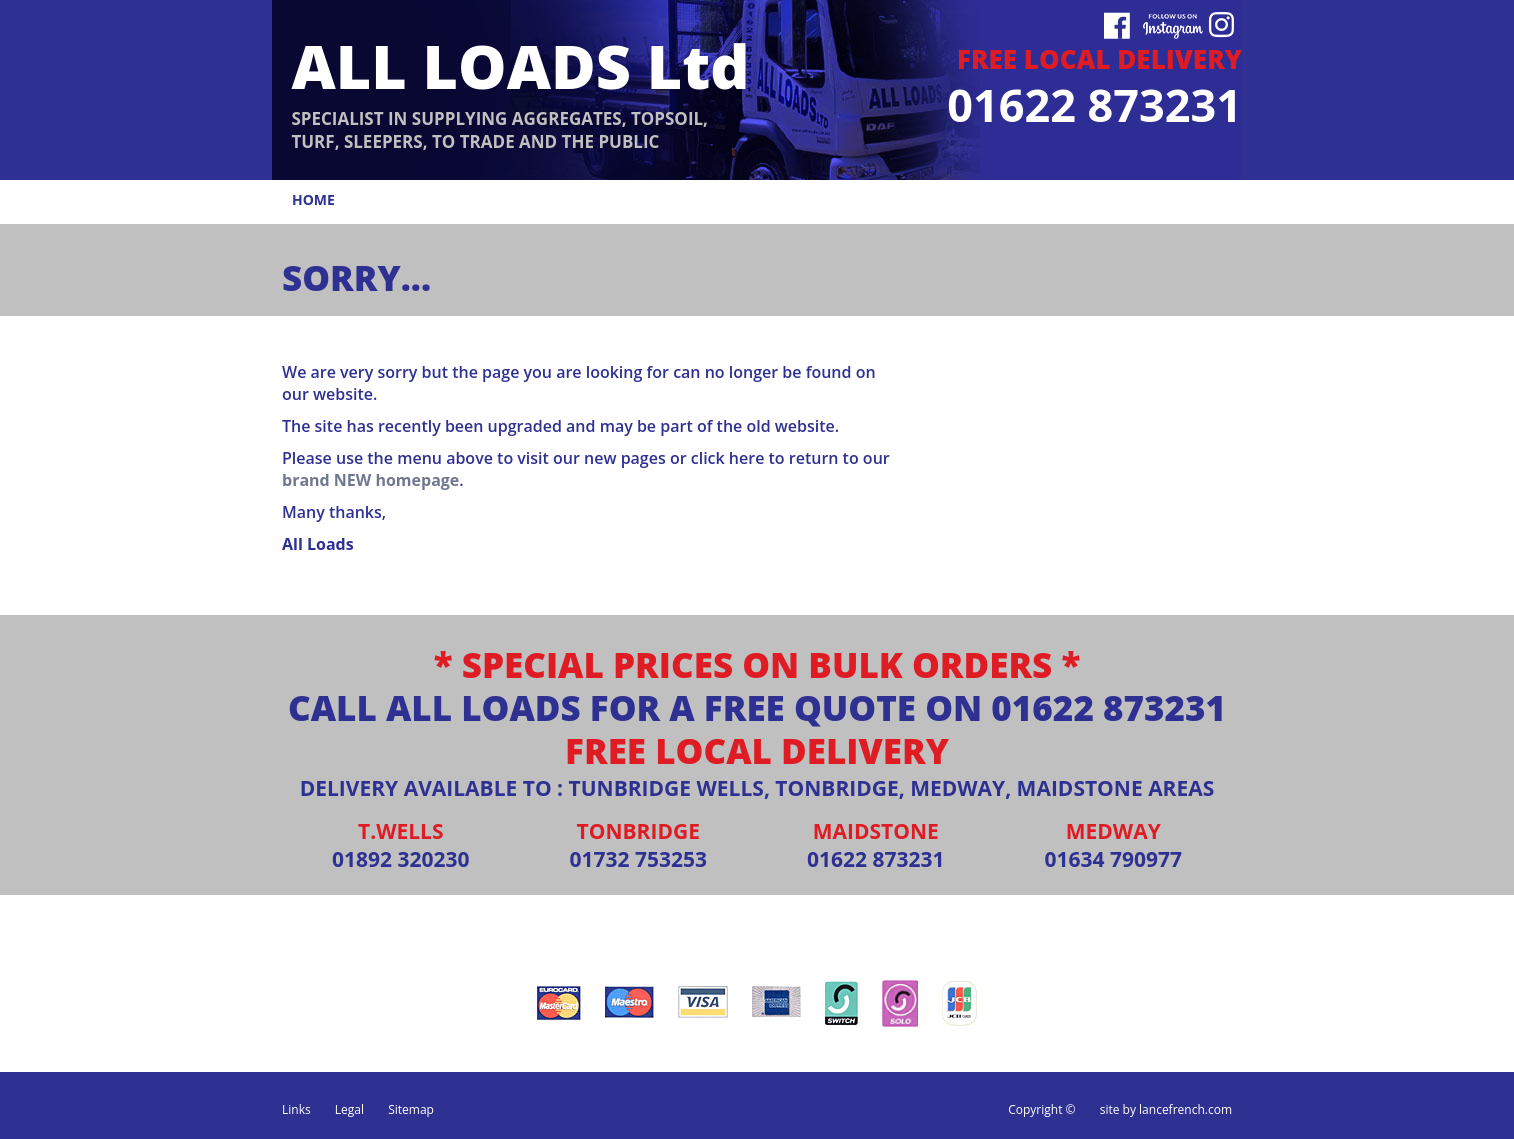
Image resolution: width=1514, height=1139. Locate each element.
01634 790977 (1113, 859)
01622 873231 (1108, 707)
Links (296, 1109)
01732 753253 (638, 859)
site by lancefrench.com (1166, 1109)
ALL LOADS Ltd (520, 65)
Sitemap (411, 1109)
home (313, 199)
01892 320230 (401, 859)
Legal (349, 1109)
